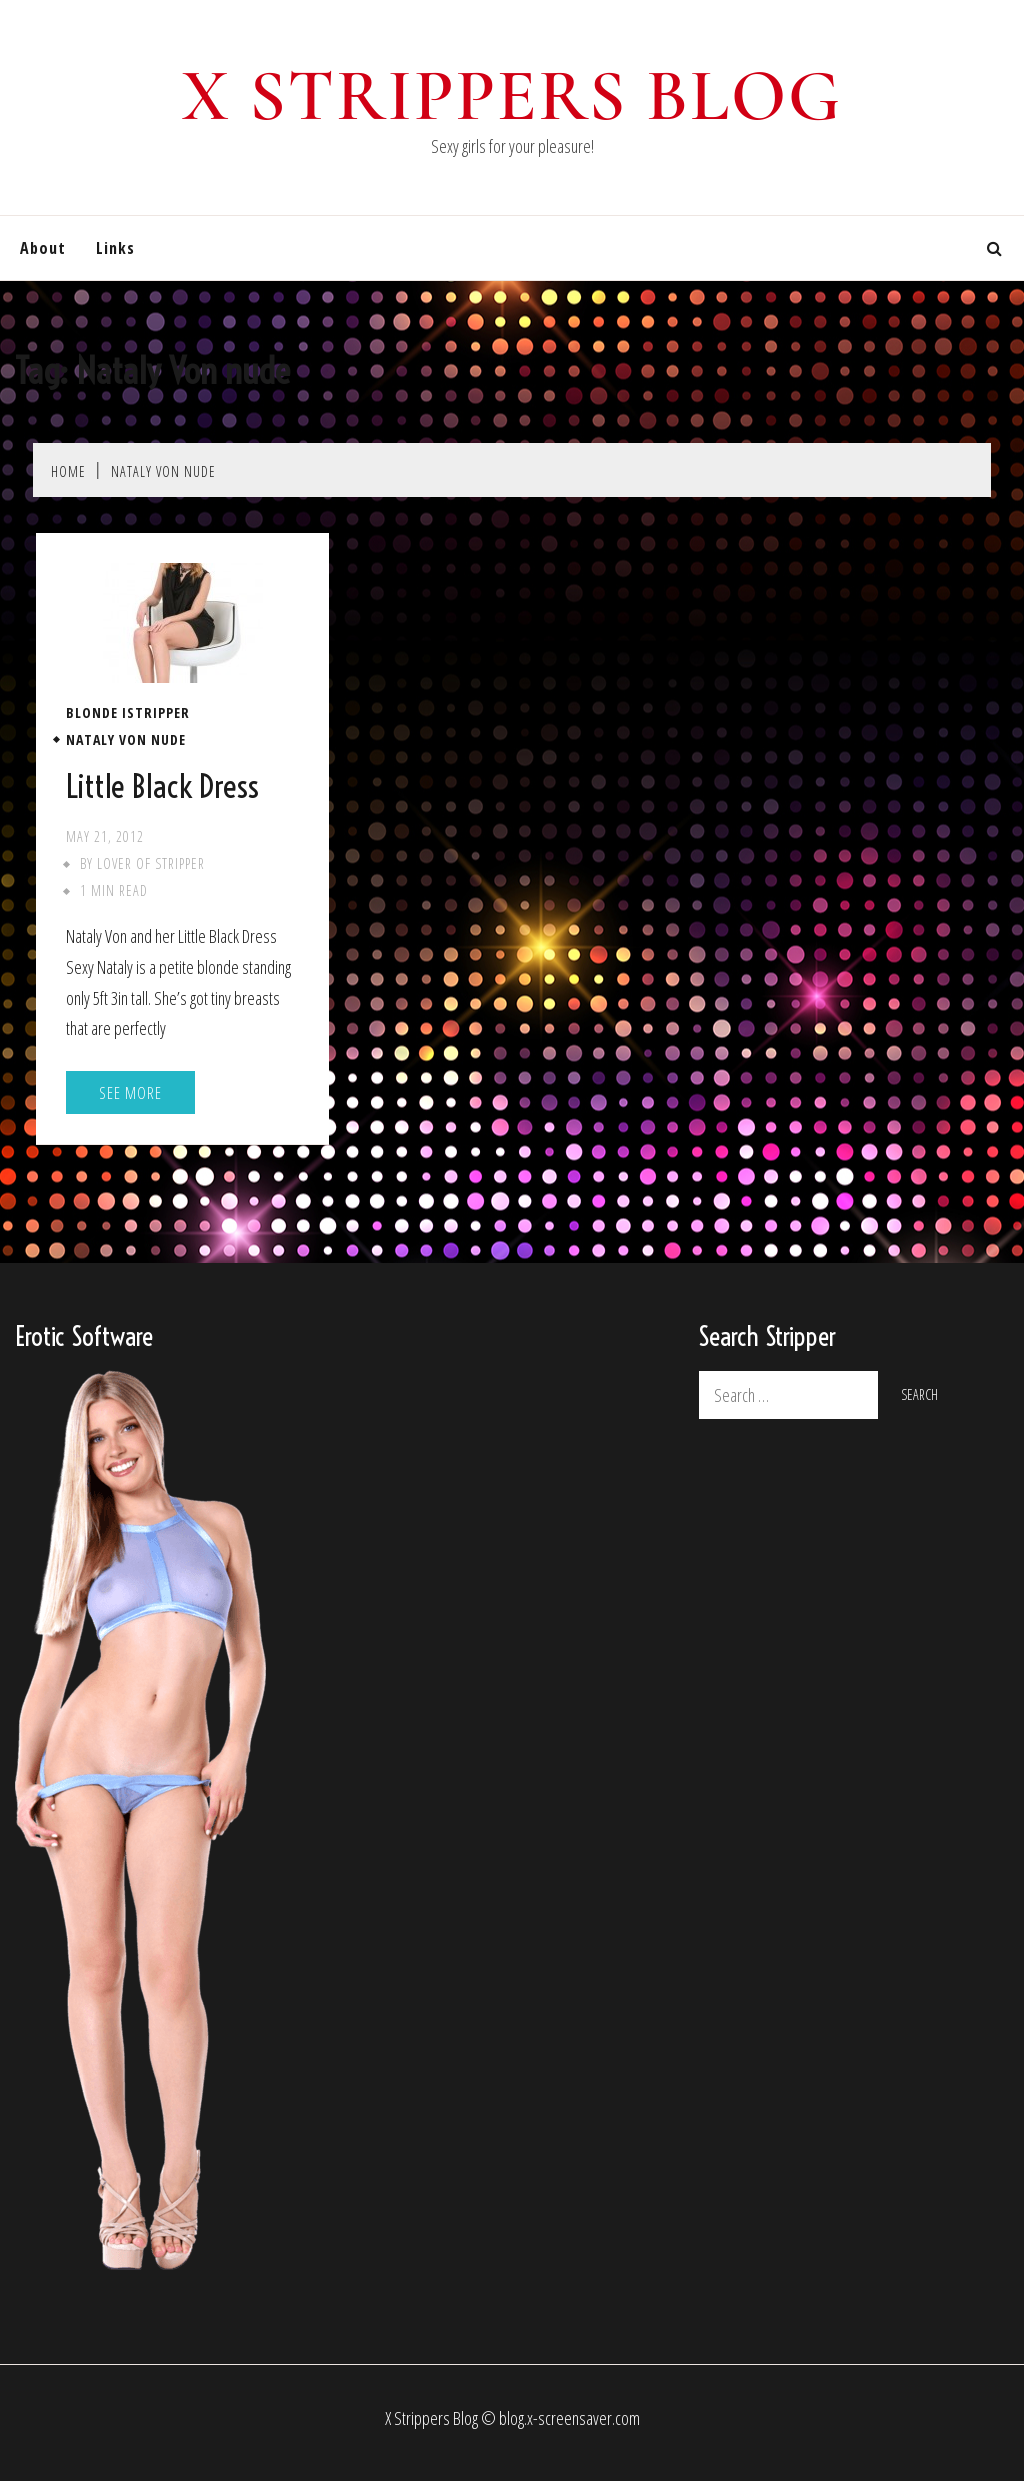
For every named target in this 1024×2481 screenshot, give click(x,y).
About (43, 248)
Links (115, 248)
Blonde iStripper (128, 713)
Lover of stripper (151, 863)
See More (130, 1093)
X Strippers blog (512, 96)
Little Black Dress (162, 786)
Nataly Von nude (126, 740)
